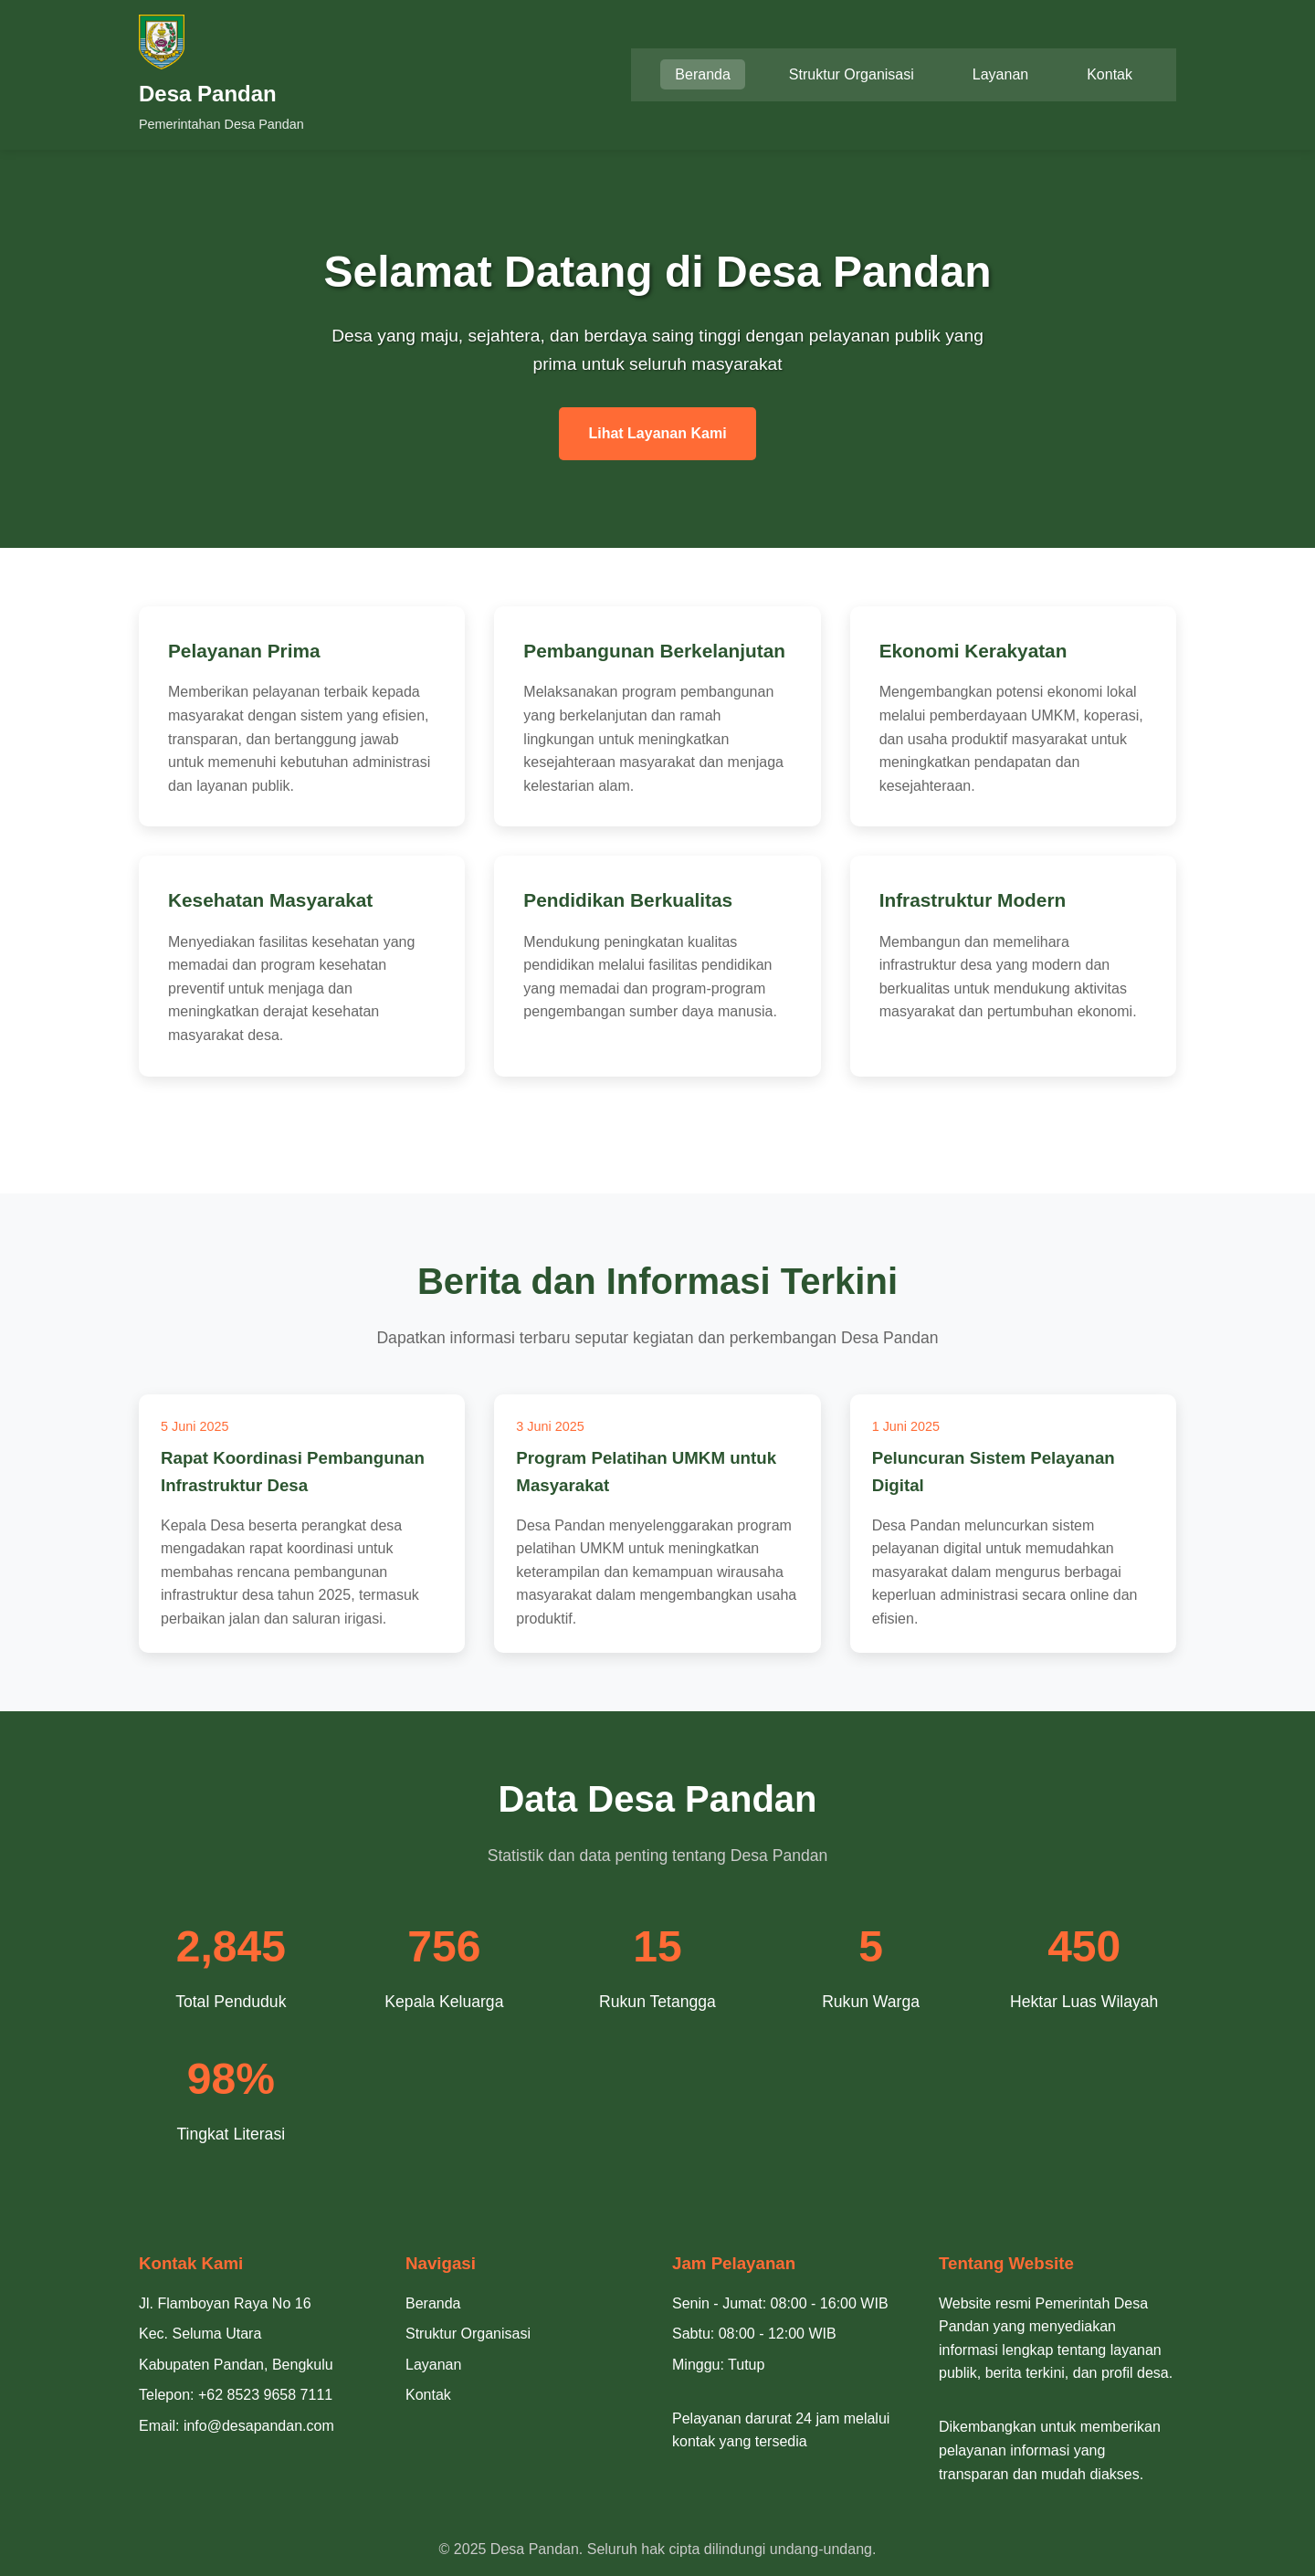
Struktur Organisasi (851, 74)
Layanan (1000, 74)
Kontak (1109, 74)
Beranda (703, 74)
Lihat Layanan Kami (657, 433)
